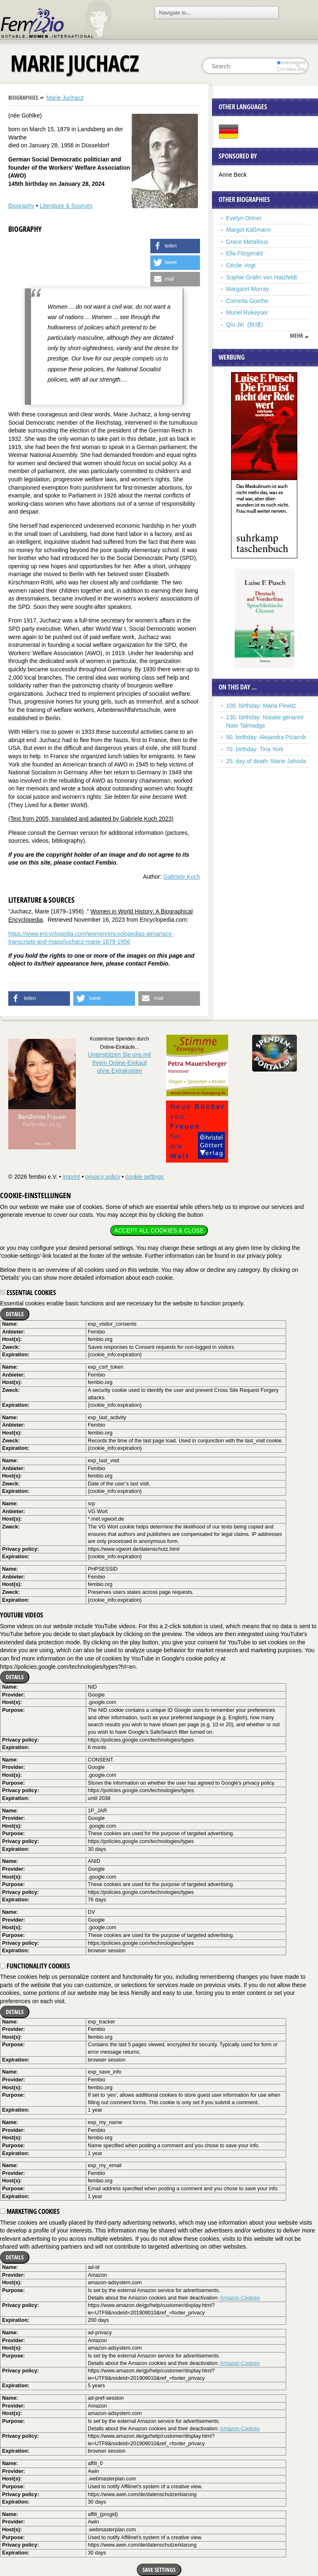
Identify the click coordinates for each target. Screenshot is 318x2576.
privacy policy (102, 1176)
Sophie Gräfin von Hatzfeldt (261, 277)
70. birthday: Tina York (255, 749)
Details (15, 1314)
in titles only (291, 69)
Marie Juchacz (65, 97)
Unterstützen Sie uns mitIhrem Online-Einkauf (119, 1062)
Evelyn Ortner (244, 218)
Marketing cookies (30, 2211)
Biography (21, 205)
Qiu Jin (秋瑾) (244, 324)
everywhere (291, 62)
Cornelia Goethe (247, 301)
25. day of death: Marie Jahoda (266, 761)
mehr (296, 336)
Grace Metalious (247, 241)
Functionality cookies (35, 1965)
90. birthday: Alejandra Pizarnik (266, 737)
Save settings (159, 2570)
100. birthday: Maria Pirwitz (261, 705)
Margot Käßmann (248, 229)
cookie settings (144, 1176)
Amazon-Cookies (240, 2298)
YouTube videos (21, 1615)
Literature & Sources (66, 205)
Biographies (23, 97)
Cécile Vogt (240, 265)
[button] (175, 246)
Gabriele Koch (181, 876)
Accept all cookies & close (159, 1230)
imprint (71, 1176)
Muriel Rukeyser (247, 312)
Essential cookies (28, 1292)
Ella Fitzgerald (244, 253)
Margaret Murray (247, 289)
